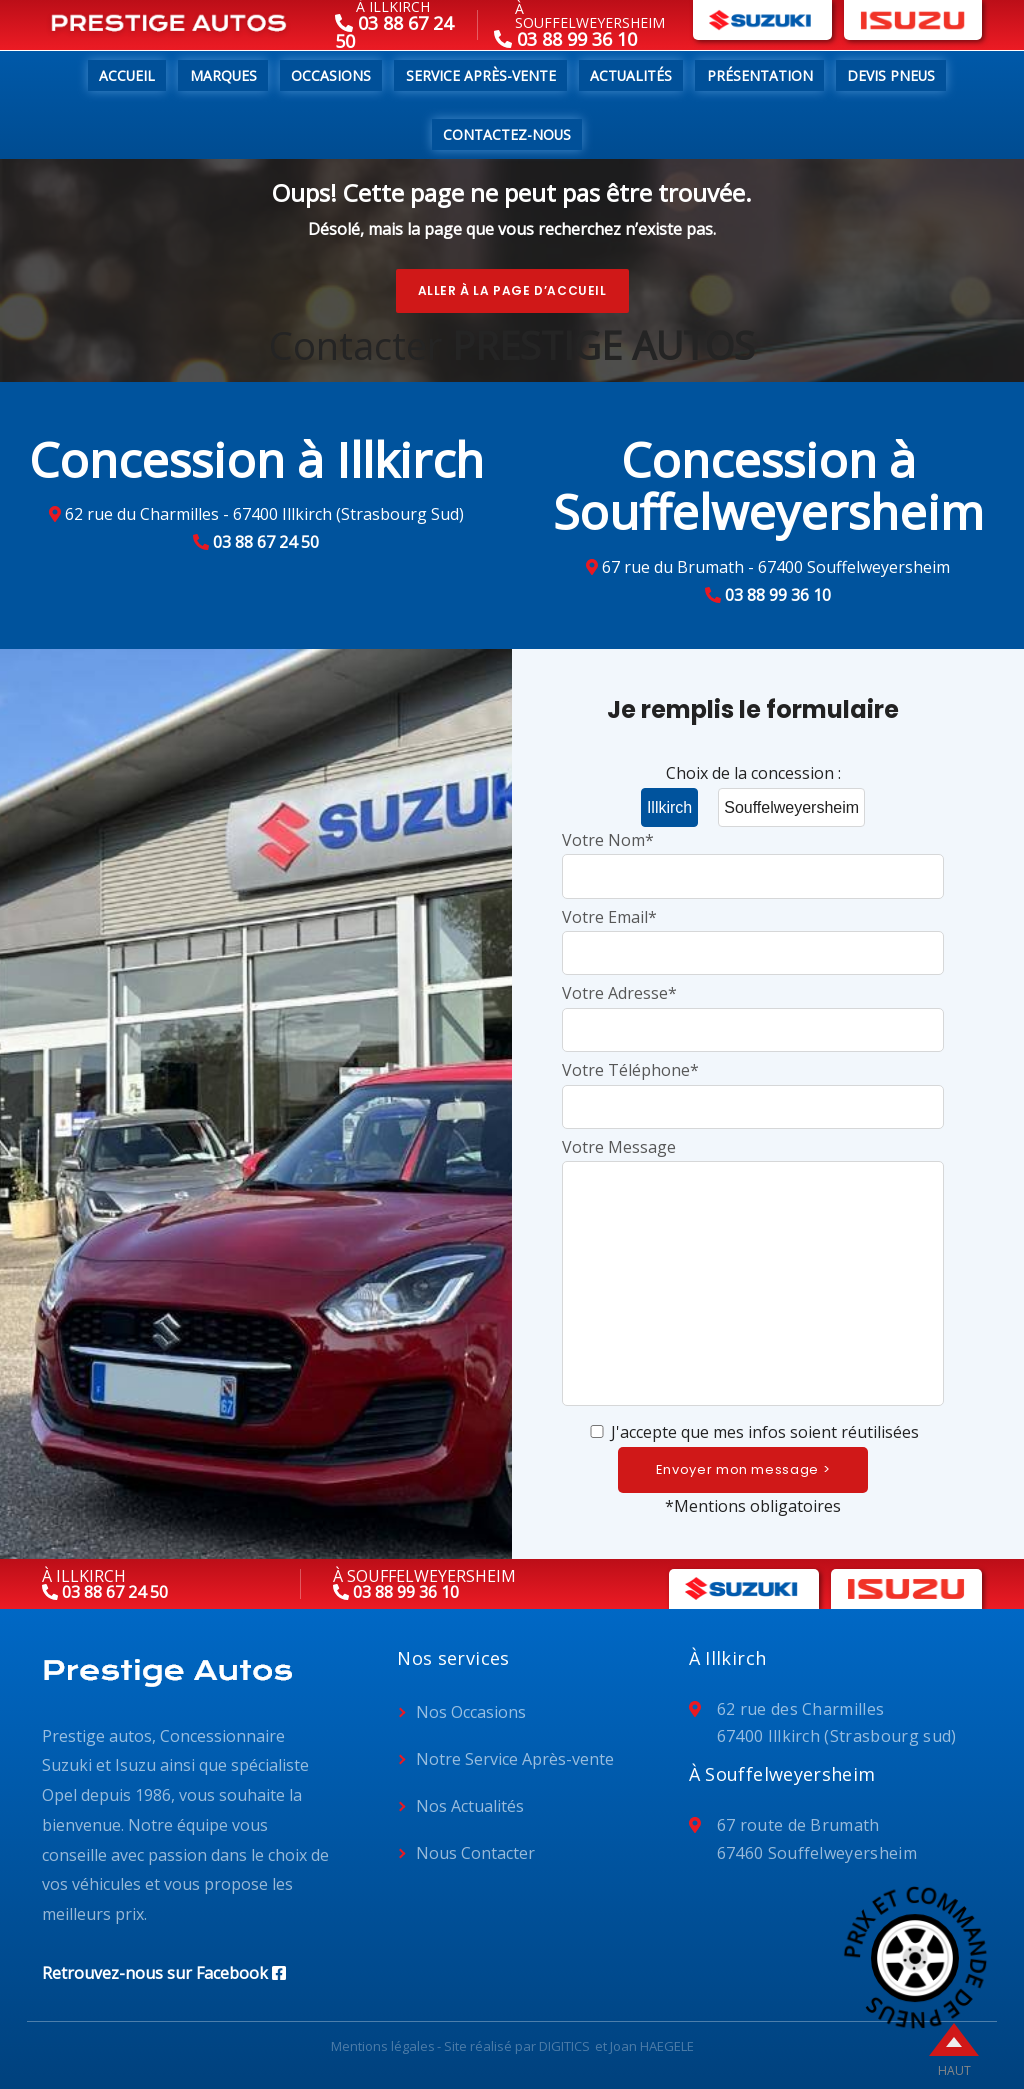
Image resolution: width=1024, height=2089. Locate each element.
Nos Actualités (470, 1806)
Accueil (127, 75)
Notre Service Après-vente (515, 1759)
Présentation (760, 75)
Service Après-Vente (481, 75)
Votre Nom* (753, 857)
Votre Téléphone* (753, 1087)
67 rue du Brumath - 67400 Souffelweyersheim (776, 567)
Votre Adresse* (753, 1010)
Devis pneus (891, 75)
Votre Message (753, 1273)
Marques (223, 75)
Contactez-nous (507, 134)
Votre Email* (753, 934)
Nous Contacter (475, 1853)
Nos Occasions (471, 1712)
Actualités (631, 75)
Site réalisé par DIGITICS (517, 2046)
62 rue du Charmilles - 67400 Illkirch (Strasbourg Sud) (264, 514)
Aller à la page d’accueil (512, 290)
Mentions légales (383, 2046)
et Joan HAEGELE (644, 2046)
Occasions (331, 75)
